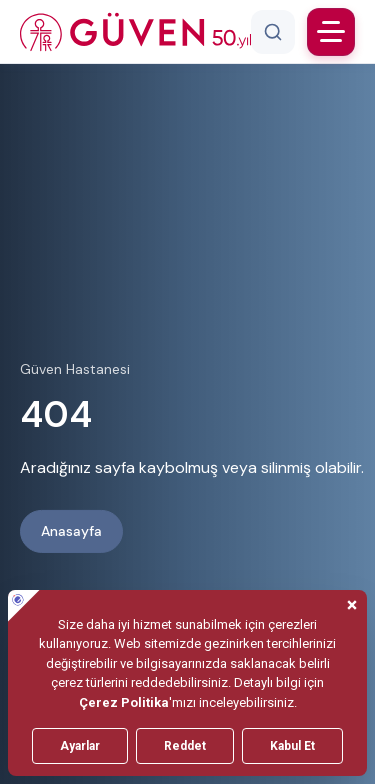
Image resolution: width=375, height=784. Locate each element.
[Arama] (273, 32)
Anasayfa (71, 531)
